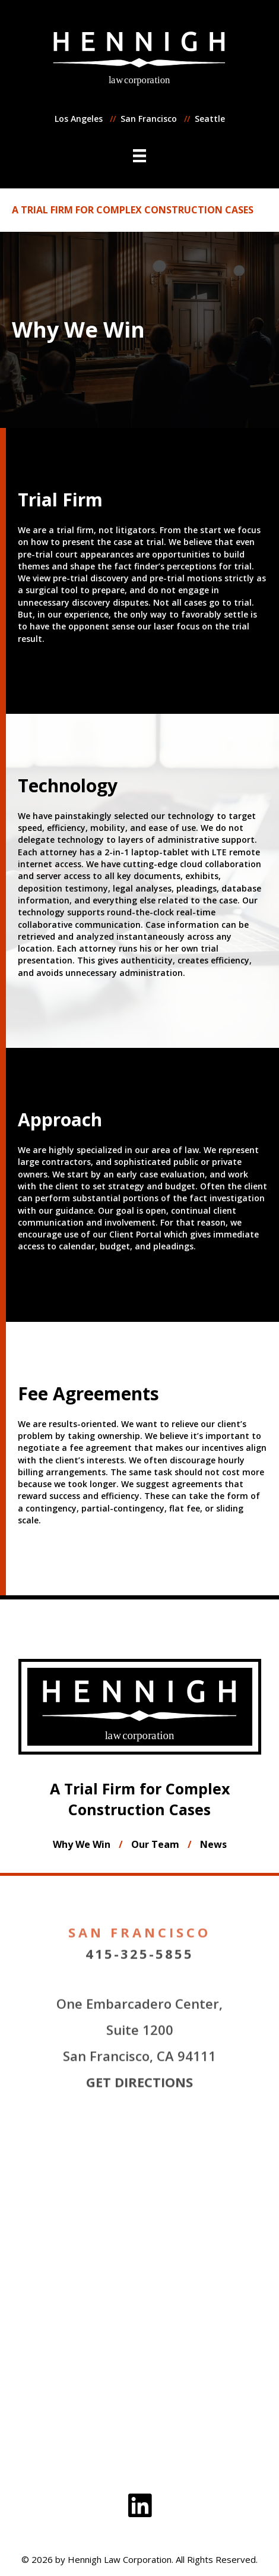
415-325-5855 (139, 1994)
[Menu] (139, 156)
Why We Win (81, 1844)
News (213, 1844)
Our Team (155, 1844)
